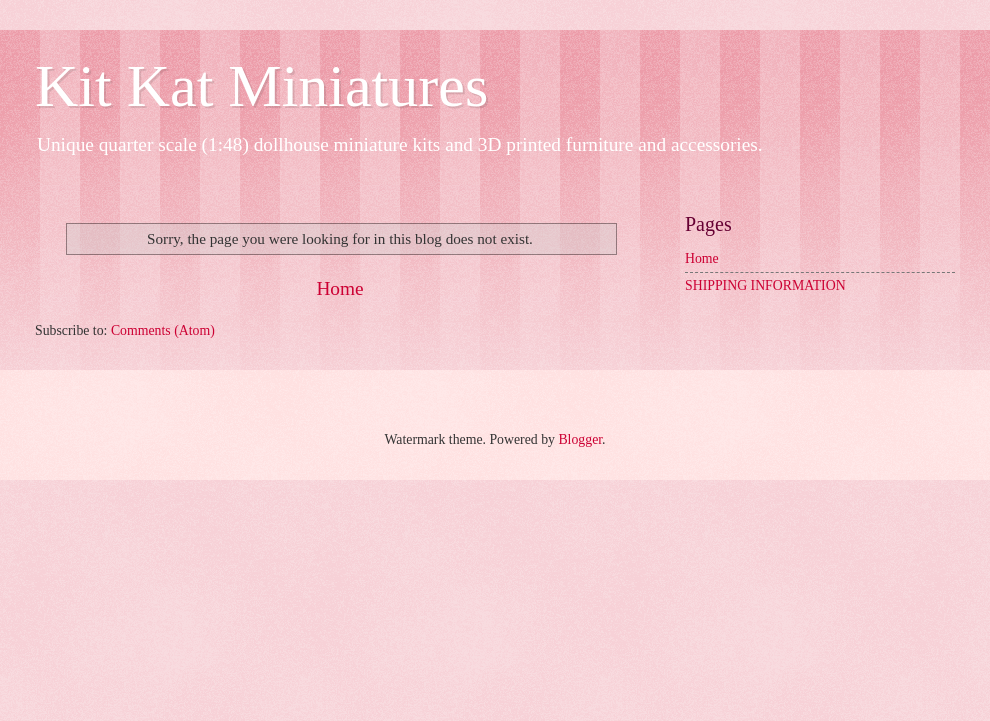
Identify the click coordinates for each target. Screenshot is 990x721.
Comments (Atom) (163, 330)
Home (339, 288)
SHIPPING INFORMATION (765, 285)
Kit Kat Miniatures (261, 86)
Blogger (580, 439)
